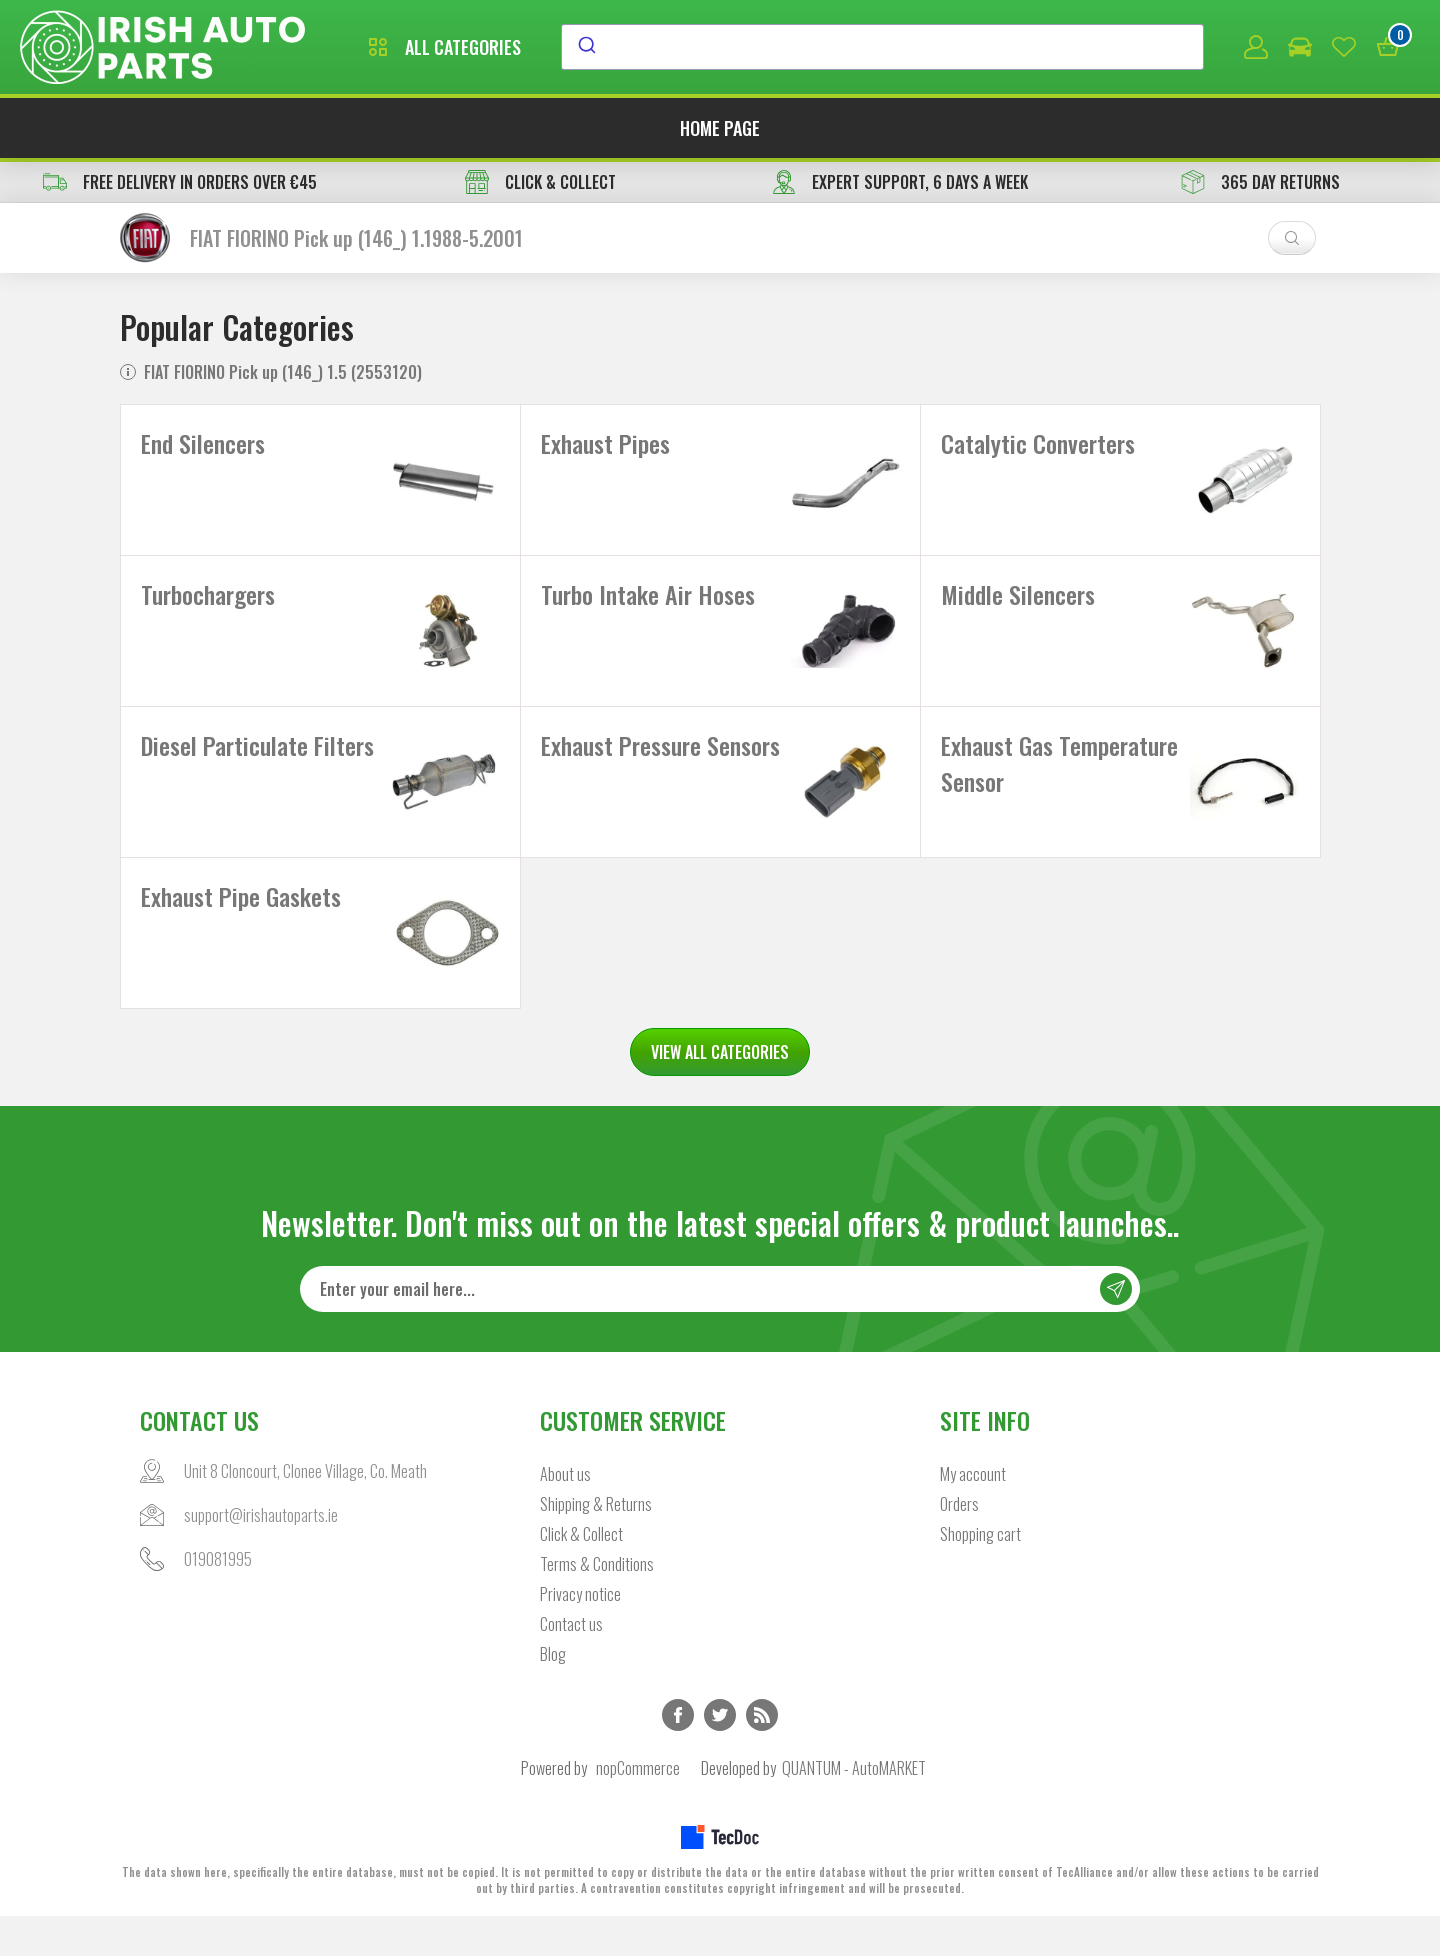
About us (565, 1514)
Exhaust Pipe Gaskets (241, 926)
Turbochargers (208, 604)
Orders (959, 1544)
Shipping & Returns (596, 1544)
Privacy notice (580, 1634)
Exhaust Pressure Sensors (660, 765)
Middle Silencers (1018, 604)
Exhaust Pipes (605, 443)
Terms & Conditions (597, 1604)
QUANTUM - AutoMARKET (854, 1808)
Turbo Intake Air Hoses (648, 604)
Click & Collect (581, 1574)
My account (973, 1514)
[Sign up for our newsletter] (720, 1329)
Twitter (720, 1755)
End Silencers (203, 443)
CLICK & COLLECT (540, 182)
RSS (762, 1755)
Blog (553, 1694)
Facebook (678, 1755)
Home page (720, 128)
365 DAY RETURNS (1260, 182)
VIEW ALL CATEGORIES (720, 1092)
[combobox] (882, 47)
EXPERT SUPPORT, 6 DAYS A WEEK (900, 182)
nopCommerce (638, 1808)
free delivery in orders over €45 (180, 182)
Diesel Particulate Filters (257, 765)
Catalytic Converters (1038, 443)
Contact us (571, 1664)
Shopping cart (980, 1574)
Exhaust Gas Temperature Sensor (1059, 783)
